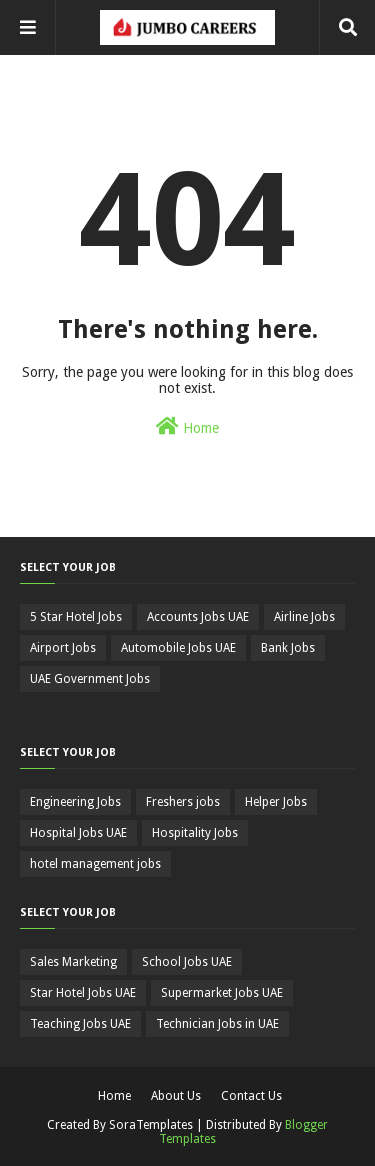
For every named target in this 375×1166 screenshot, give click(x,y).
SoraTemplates (151, 1125)
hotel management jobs (95, 864)
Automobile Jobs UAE (178, 648)
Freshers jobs (183, 802)
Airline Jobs (304, 617)
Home (187, 426)
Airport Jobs (63, 648)
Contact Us (251, 1096)
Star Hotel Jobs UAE (83, 993)
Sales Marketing (73, 962)
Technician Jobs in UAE (217, 1024)
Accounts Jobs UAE (198, 617)
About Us (176, 1096)
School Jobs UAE (187, 962)
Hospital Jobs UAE (78, 833)
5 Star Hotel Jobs (76, 617)
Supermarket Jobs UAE (222, 993)
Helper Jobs (276, 802)
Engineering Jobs (75, 802)
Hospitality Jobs (195, 833)
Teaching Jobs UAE (80, 1024)
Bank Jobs (288, 648)
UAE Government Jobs (90, 679)
